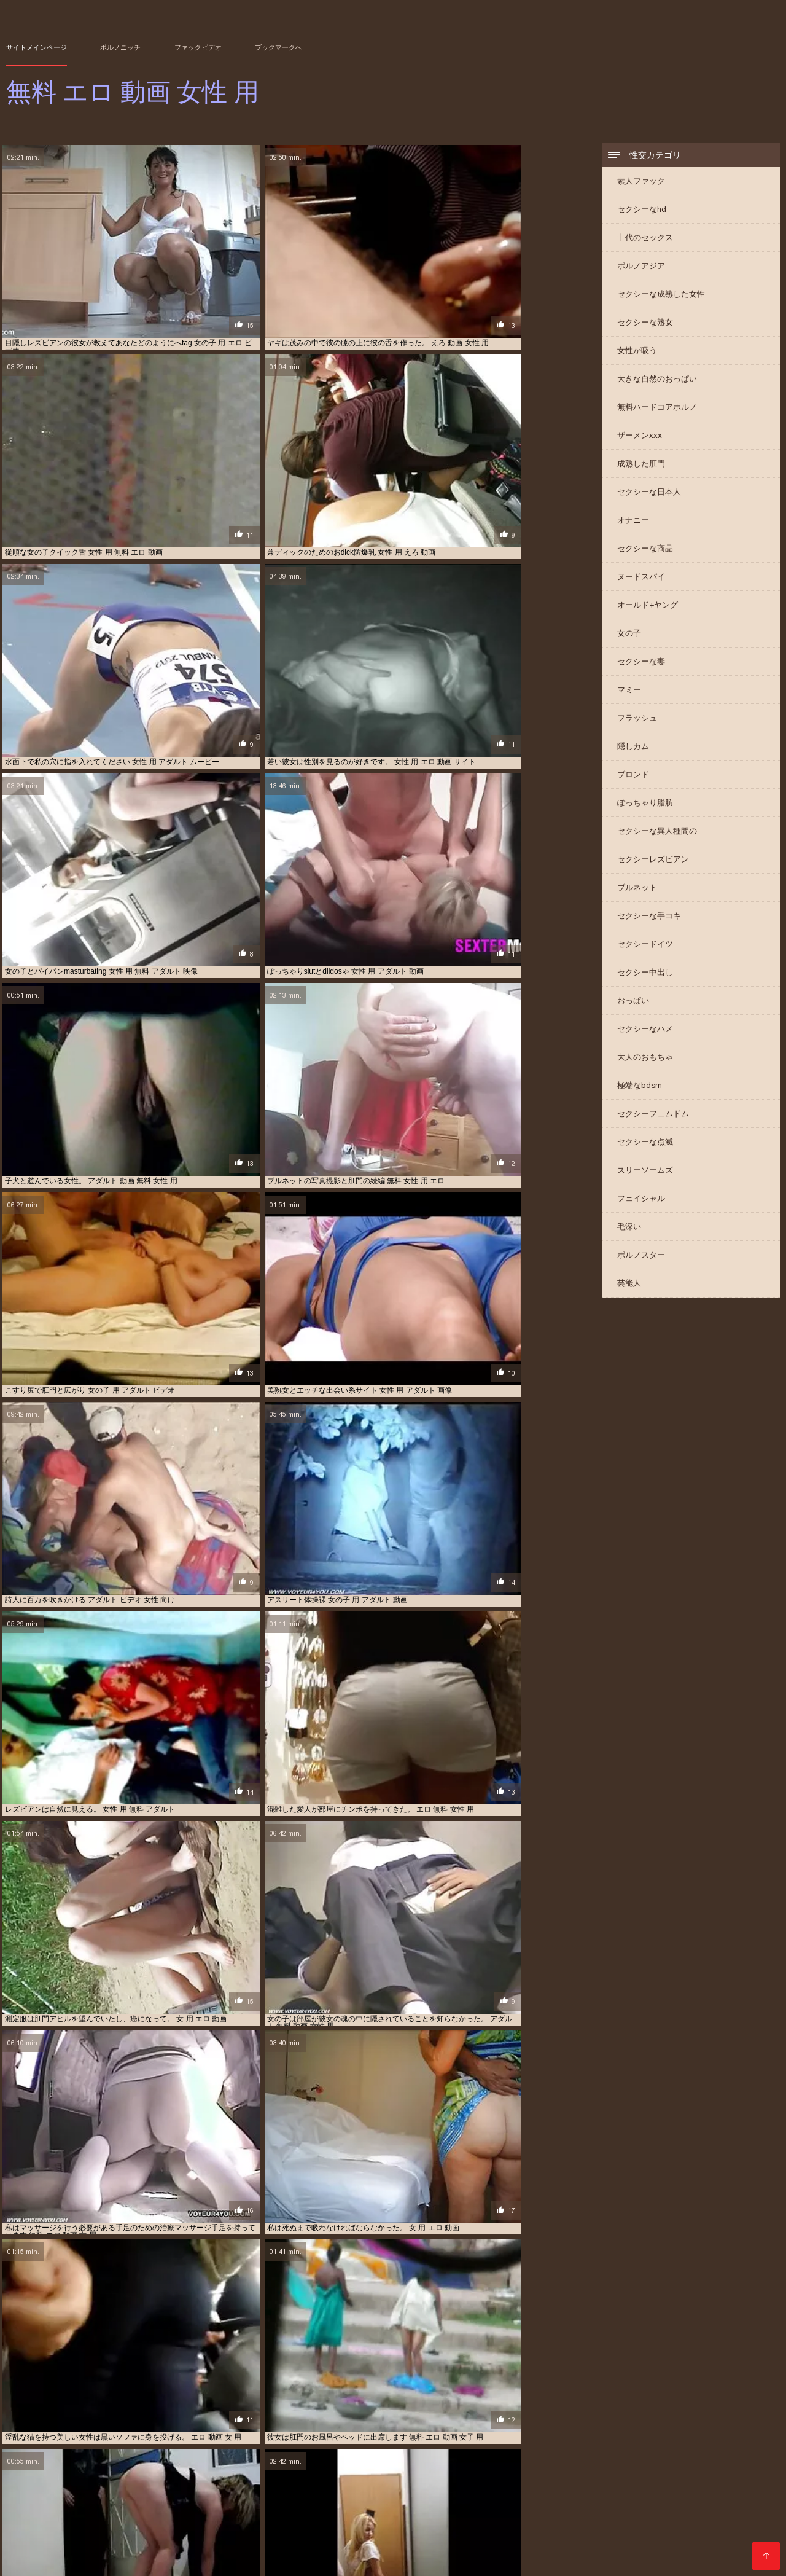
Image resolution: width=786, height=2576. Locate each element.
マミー (629, 691)
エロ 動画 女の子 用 (132, 2512)
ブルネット (637, 889)
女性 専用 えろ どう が (561, 2526)
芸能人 (629, 1285)
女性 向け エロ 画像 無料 (334, 2526)
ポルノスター (641, 1256)
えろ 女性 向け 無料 (98, 2506)
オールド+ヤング (647, 606)
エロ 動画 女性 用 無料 (331, 2512)
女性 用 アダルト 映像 (710, 2533)
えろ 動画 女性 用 (32, 2506)
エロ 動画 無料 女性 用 (409, 2512)
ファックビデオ (198, 47)
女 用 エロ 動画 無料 (116, 2519)
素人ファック (641, 182)
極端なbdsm (639, 1087)
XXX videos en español (186, 2560)
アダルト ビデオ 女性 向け (178, 2506)
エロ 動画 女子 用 (198, 2512)
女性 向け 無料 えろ (412, 2526)
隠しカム (633, 748)
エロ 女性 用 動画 (479, 2512)
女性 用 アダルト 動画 (542, 2533)
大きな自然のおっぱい (657, 380)
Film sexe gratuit (267, 2560)
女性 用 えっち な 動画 (709, 2526)
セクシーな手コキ (649, 917)
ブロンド (633, 776)
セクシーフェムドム (653, 1115)
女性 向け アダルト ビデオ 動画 (239, 2526)
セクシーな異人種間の (657, 832)
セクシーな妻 (641, 663)
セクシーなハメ (645, 1030)
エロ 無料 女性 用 (542, 2512)
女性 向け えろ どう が (57, 2526)
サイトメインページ (36, 47)
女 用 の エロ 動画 (690, 2512)
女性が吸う (637, 352)
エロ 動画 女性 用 (261, 2512)
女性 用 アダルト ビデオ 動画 (267, 2533)
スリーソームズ (645, 1171)
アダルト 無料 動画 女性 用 (528, 2506)
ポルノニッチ (120, 47)
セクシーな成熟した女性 (661, 295)
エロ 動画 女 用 (70, 2512)
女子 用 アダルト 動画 (670, 2519)
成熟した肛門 (641, 465)
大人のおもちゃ (645, 1058)
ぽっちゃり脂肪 (645, 804)
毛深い (629, 1228)
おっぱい (633, 1002)
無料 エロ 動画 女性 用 (342, 2560)
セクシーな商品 (645, 550)
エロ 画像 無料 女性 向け (615, 2512)
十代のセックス (645, 239)
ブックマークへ (278, 47)
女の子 (629, 635)
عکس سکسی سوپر (110, 2560)
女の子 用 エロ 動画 (513, 2519)
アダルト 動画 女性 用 (261, 2506)
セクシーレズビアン (653, 861)
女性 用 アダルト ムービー (459, 2533)
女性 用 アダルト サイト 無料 (169, 2533)
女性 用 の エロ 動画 (84, 2533)
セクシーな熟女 (645, 324)
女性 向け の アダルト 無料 (141, 2526)
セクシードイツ (645, 945)
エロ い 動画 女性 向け (695, 2506)
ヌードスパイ (641, 578)
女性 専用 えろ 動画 (635, 2526)
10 (305, 2413)
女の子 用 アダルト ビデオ (274, 2519)
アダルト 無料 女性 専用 (615, 2506)
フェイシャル (641, 1200)
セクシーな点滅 (645, 1143)
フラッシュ (637, 719)
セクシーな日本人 (649, 493)
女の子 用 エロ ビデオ (440, 2519)
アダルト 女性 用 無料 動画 (436, 2506)
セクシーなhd (641, 211)
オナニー (633, 522)
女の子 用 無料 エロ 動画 (590, 2519)
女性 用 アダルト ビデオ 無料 (365, 2533)
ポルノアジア (641, 267)
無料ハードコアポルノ (657, 408)
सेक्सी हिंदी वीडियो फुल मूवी (40, 2560)
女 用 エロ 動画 (52, 2519)
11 (318, 2413)
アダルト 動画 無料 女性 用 (345, 2506)
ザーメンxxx (639, 437)
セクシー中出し (645, 974)
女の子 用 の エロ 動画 (191, 2519)
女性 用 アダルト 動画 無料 (626, 2533)
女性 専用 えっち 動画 (484, 2526)
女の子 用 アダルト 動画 (360, 2519)
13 (348, 2413)
